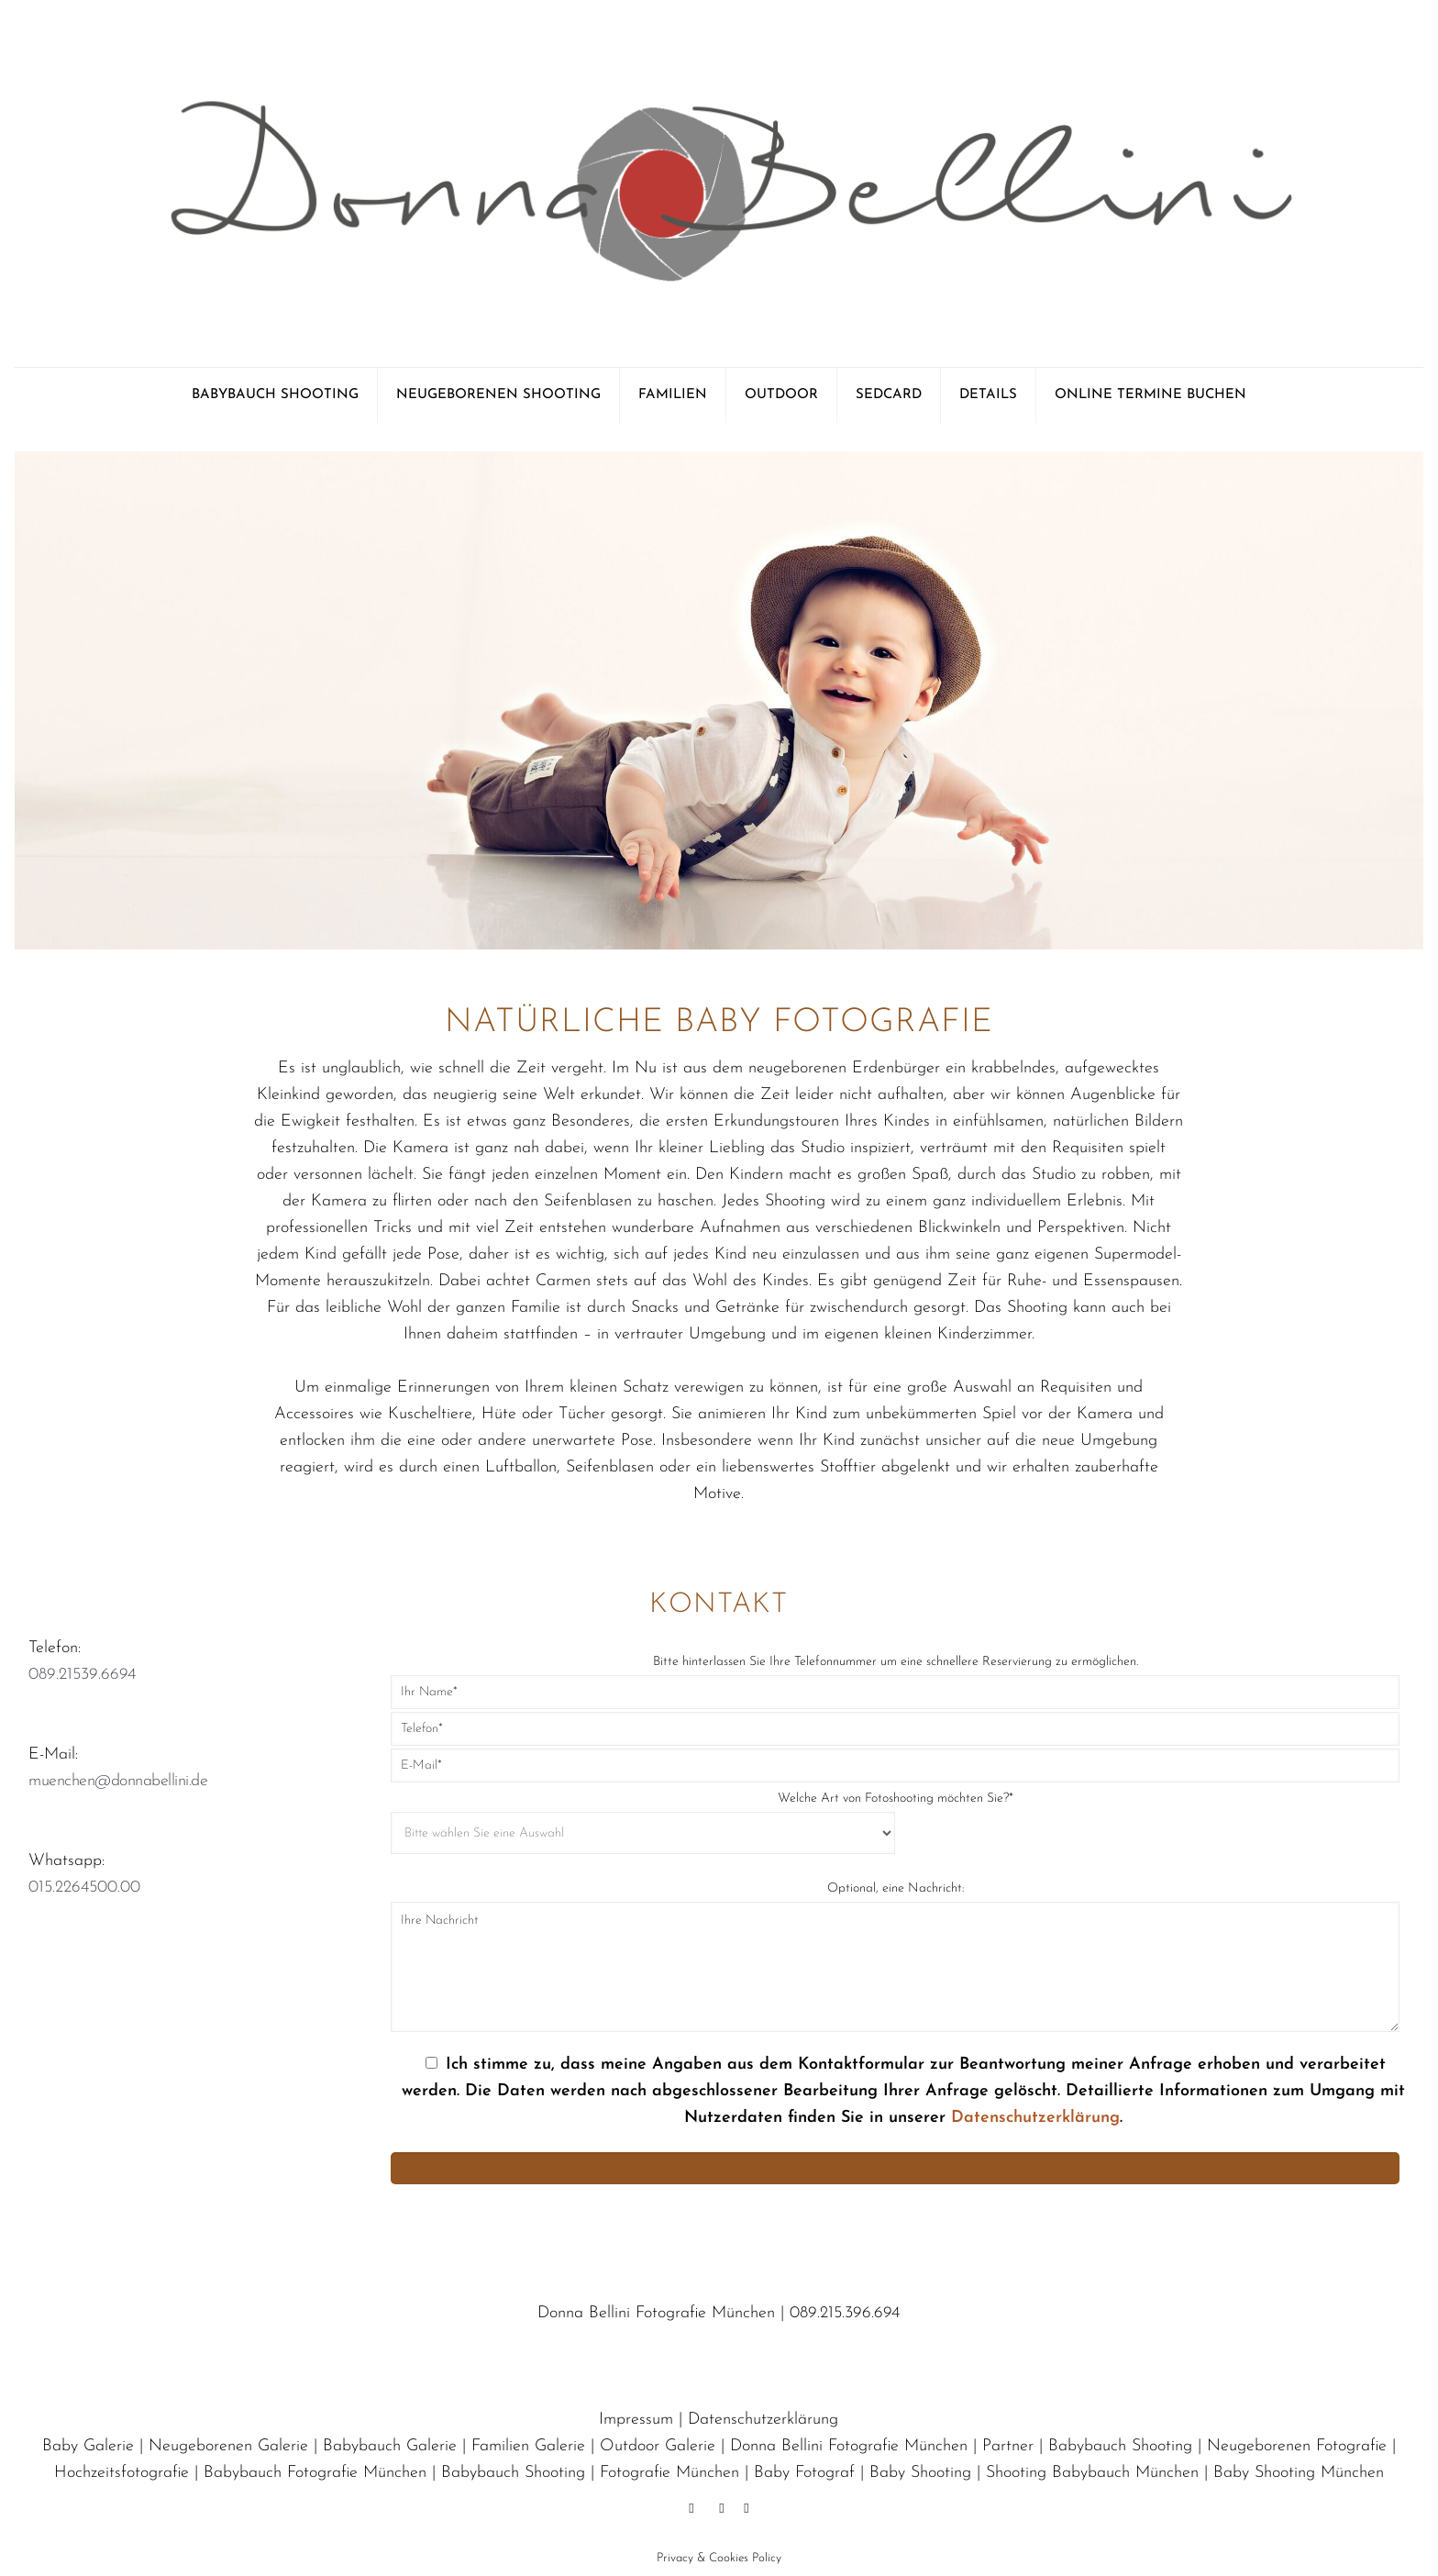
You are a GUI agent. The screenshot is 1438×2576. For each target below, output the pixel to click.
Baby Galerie (88, 2446)
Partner (1008, 2446)
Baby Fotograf (804, 2473)
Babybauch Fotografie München (315, 2473)
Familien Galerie (528, 2446)
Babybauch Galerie (390, 2446)
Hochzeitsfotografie (121, 2473)
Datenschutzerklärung (1035, 2117)
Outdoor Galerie (657, 2446)
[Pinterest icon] (721, 2509)
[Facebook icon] (691, 2509)
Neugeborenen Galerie (228, 2446)
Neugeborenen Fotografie (1297, 2446)
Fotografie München (669, 2473)
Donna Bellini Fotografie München (849, 2446)
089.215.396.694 (845, 2313)
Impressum (636, 2419)
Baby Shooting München (1298, 2473)
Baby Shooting (920, 2473)
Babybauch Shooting (1120, 2446)
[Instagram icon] (746, 2509)
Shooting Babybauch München (1092, 2473)
